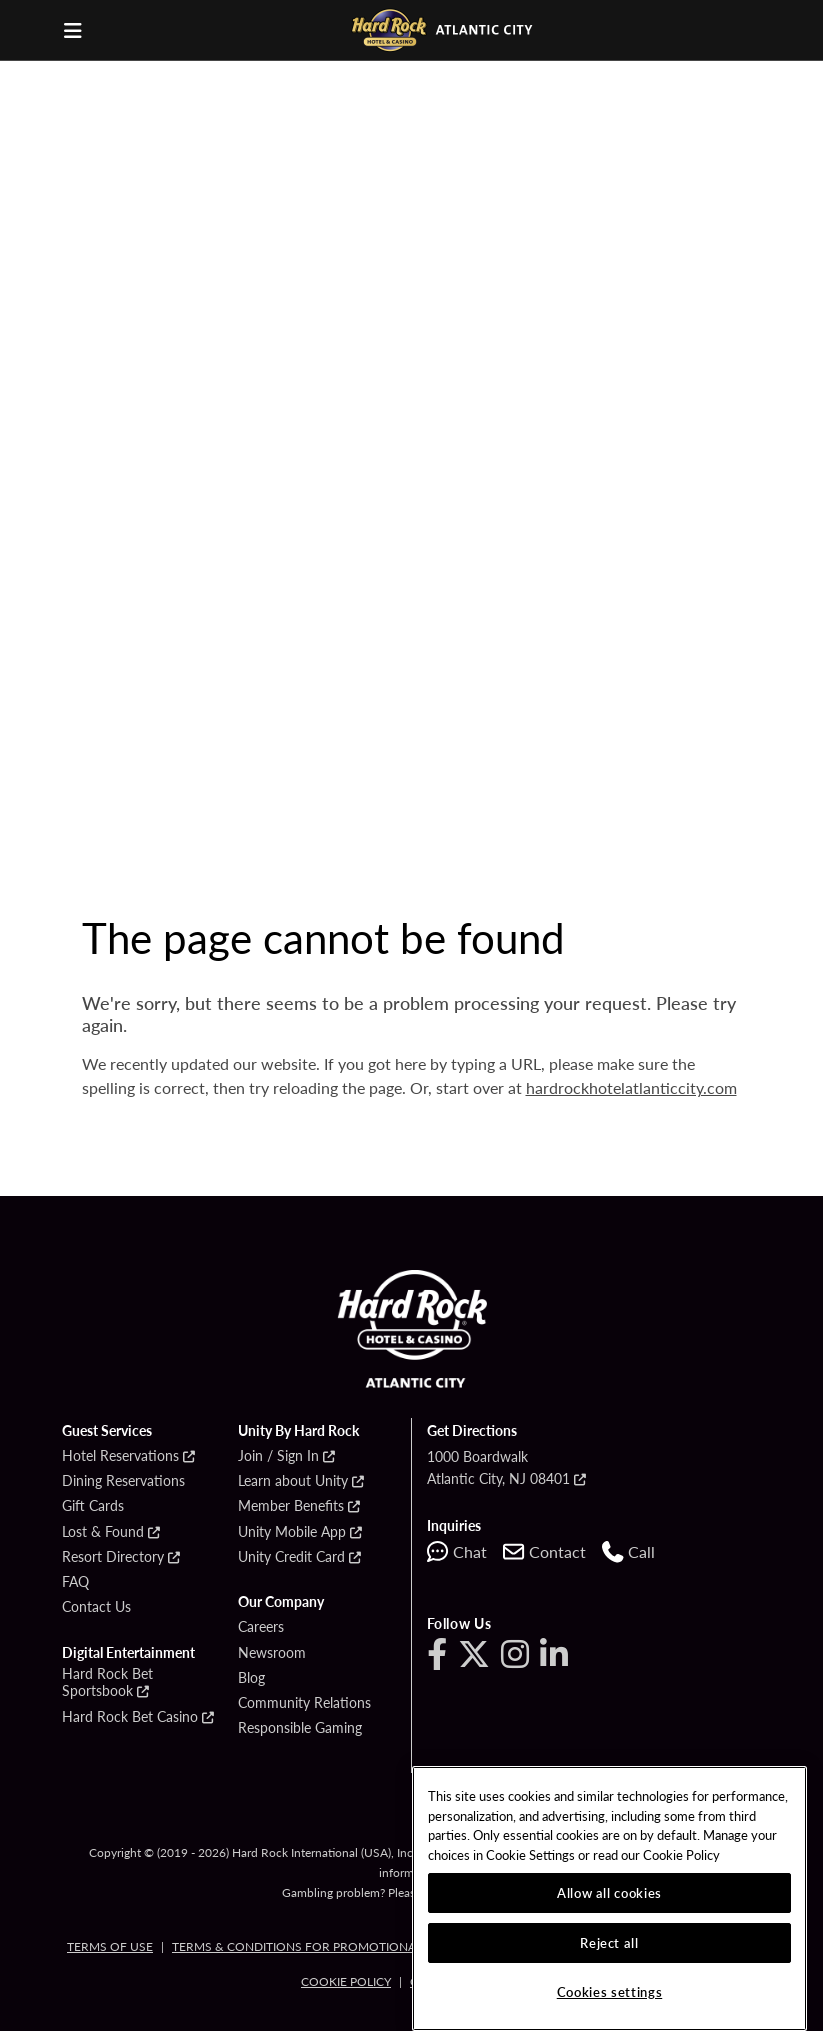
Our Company (281, 1602)
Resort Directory (113, 1557)
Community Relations (304, 1703)
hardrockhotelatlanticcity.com (631, 1087)
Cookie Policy (346, 1981)
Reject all (609, 1942)
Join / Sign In (278, 1456)
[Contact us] (544, 1552)
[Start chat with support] (457, 1552)
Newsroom (272, 1653)
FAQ (75, 1582)
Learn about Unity (293, 1481)
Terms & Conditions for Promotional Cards (318, 1946)
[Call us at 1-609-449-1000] (628, 1552)
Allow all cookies (609, 1892)
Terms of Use (110, 1946)
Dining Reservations (123, 1481)
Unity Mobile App (292, 1532)
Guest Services (107, 1431)
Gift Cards (93, 1506)
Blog (251, 1678)
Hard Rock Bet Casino (130, 1717)
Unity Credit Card (291, 1557)
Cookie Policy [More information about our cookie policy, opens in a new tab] (681, 1854)
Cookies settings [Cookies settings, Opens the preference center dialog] (610, 1991)
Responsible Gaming (300, 1728)
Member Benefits (291, 1506)
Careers (261, 1627)
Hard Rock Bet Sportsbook (107, 1682)
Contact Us (96, 1607)
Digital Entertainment (128, 1653)
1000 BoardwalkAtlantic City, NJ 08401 (498, 1467)
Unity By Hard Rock (298, 1431)
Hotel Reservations (120, 1456)
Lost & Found (103, 1532)
